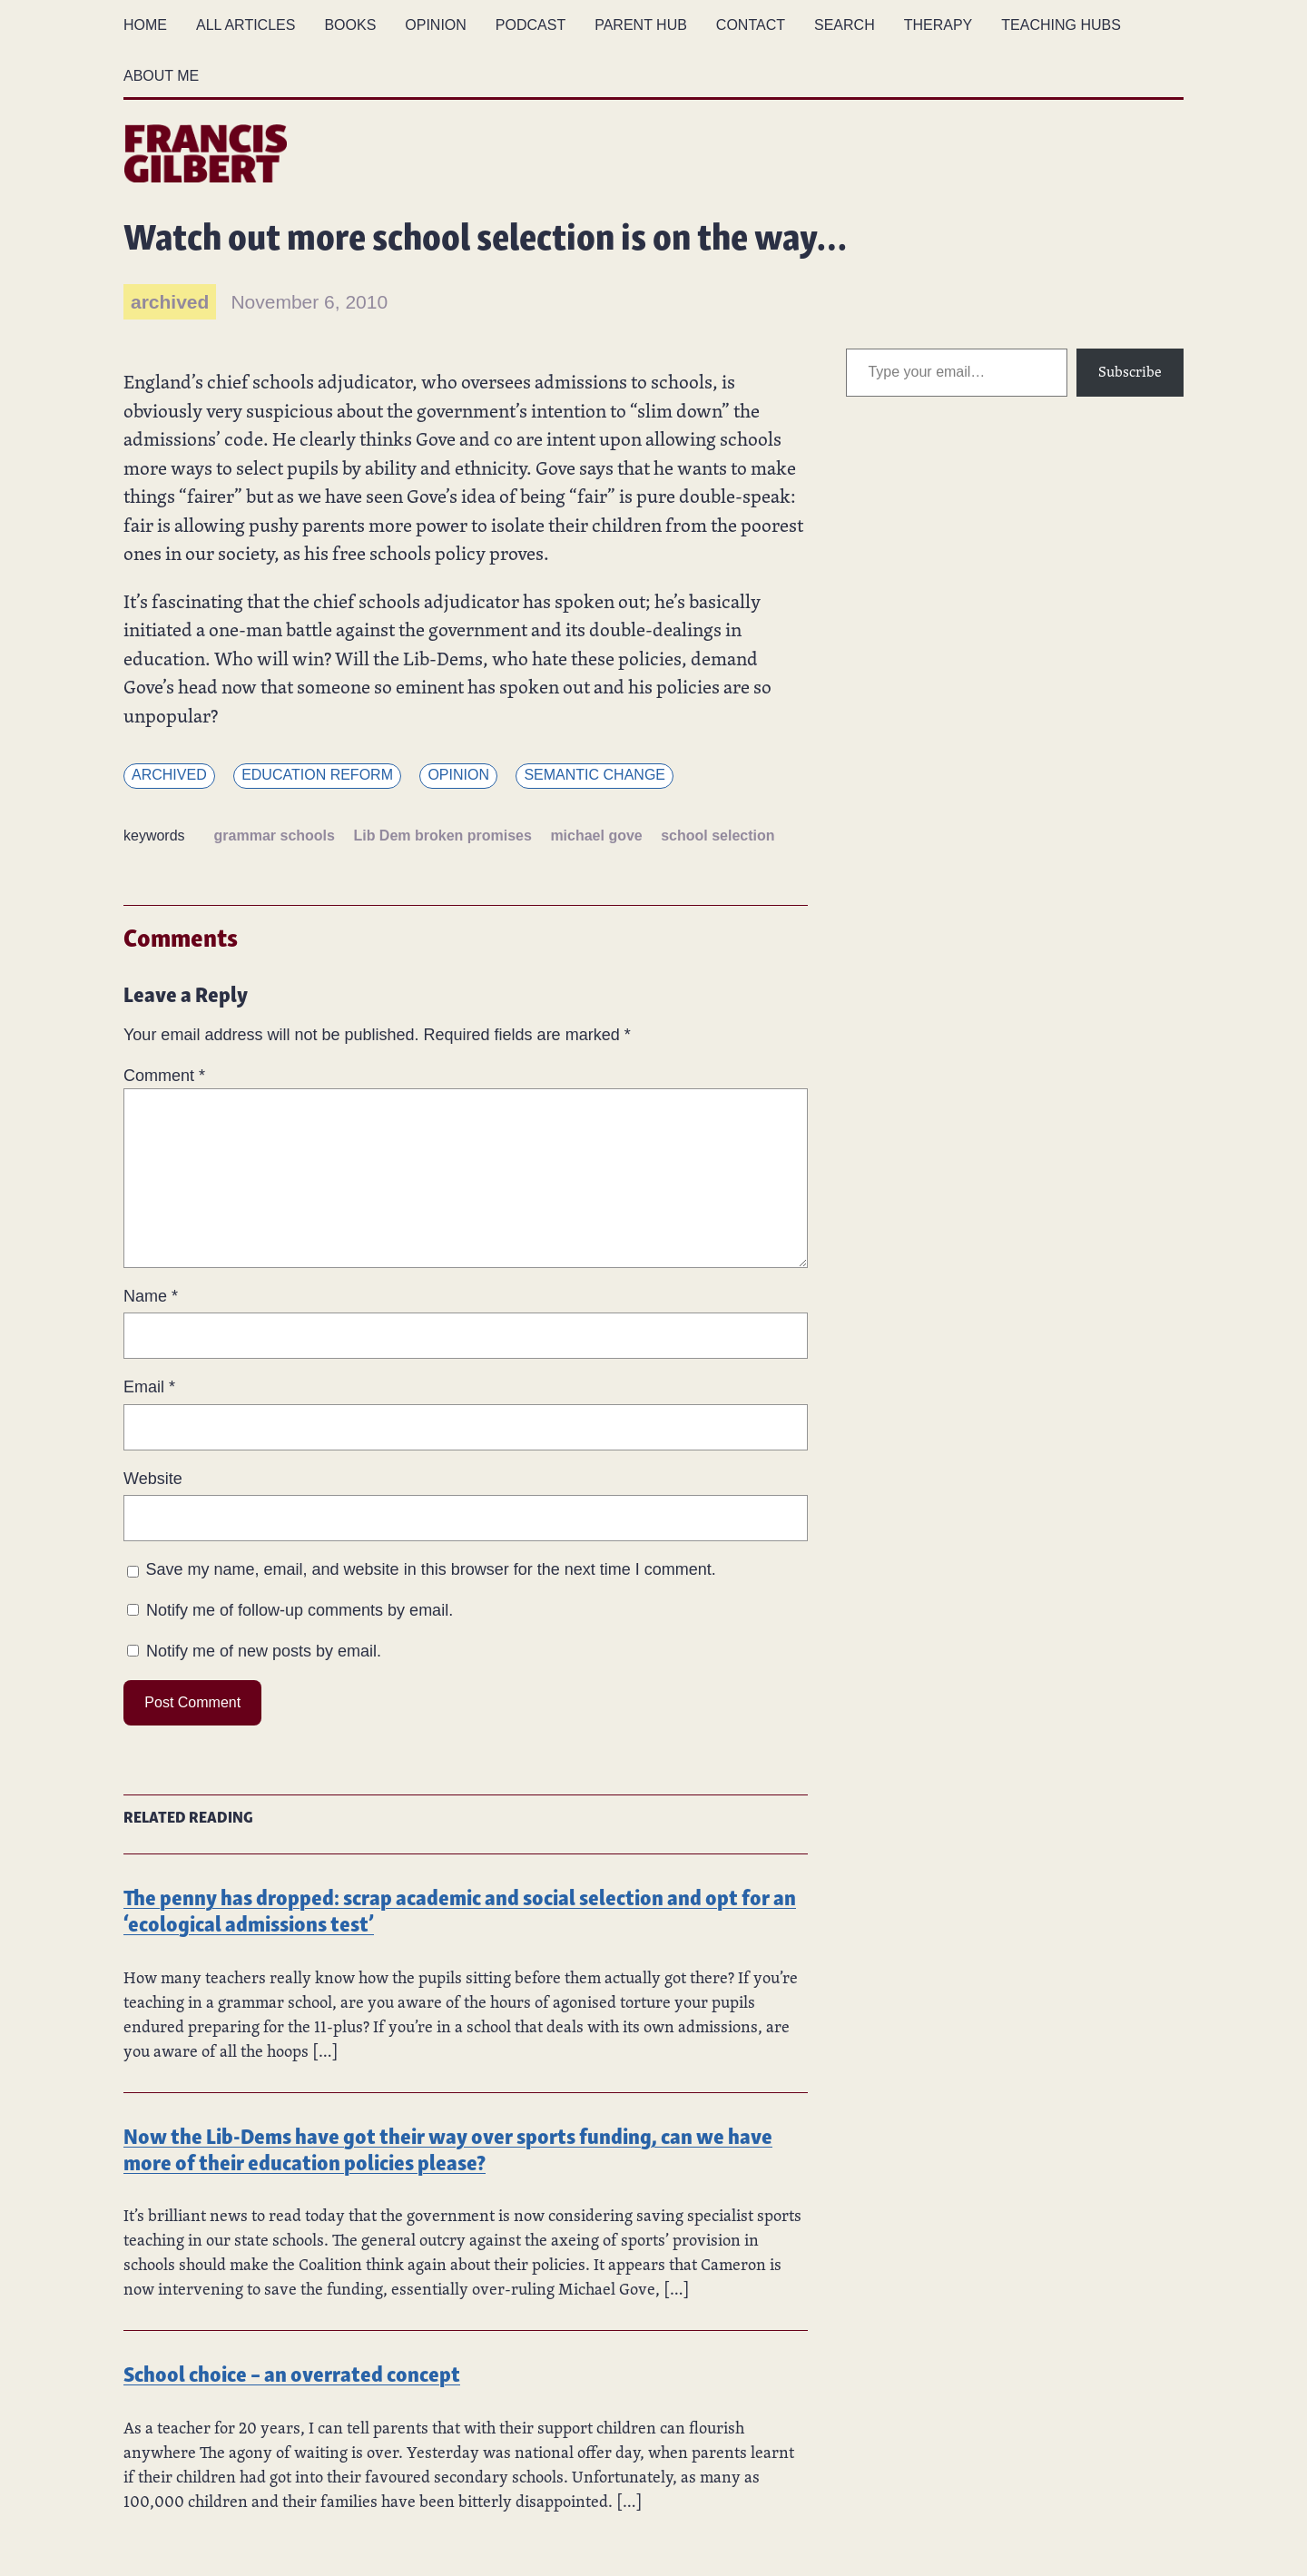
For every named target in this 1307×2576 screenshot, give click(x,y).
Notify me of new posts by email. (263, 1651)
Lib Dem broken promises (442, 835)
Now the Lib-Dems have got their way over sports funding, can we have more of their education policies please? (447, 2147)
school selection (717, 835)
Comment (164, 1076)
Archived (169, 774)
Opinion (458, 774)
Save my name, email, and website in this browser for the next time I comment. (431, 1569)
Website (152, 1479)
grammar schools (274, 835)
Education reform (317, 774)
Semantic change (594, 774)
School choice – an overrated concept (291, 2372)
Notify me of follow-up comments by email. (299, 1610)
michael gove (596, 835)
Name (150, 1296)
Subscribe (1130, 371)
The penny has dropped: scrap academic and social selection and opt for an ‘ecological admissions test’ (459, 1909)
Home (145, 25)
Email (149, 1387)
